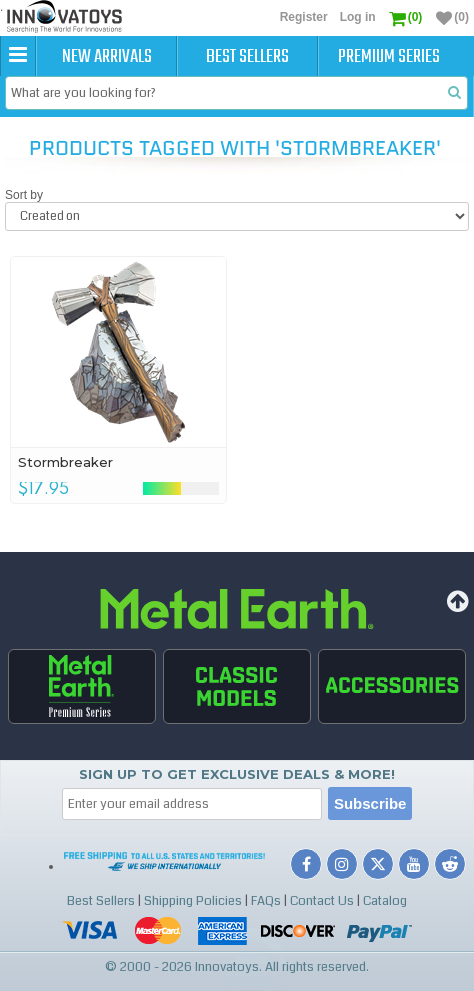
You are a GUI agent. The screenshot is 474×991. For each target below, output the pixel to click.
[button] (18, 56)
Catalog (385, 901)
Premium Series (389, 57)
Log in (358, 17)
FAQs (266, 901)
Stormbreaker (65, 462)
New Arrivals (107, 57)
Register (304, 17)
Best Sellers (247, 57)
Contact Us (322, 901)
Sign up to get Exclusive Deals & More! (237, 774)
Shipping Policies (193, 901)
